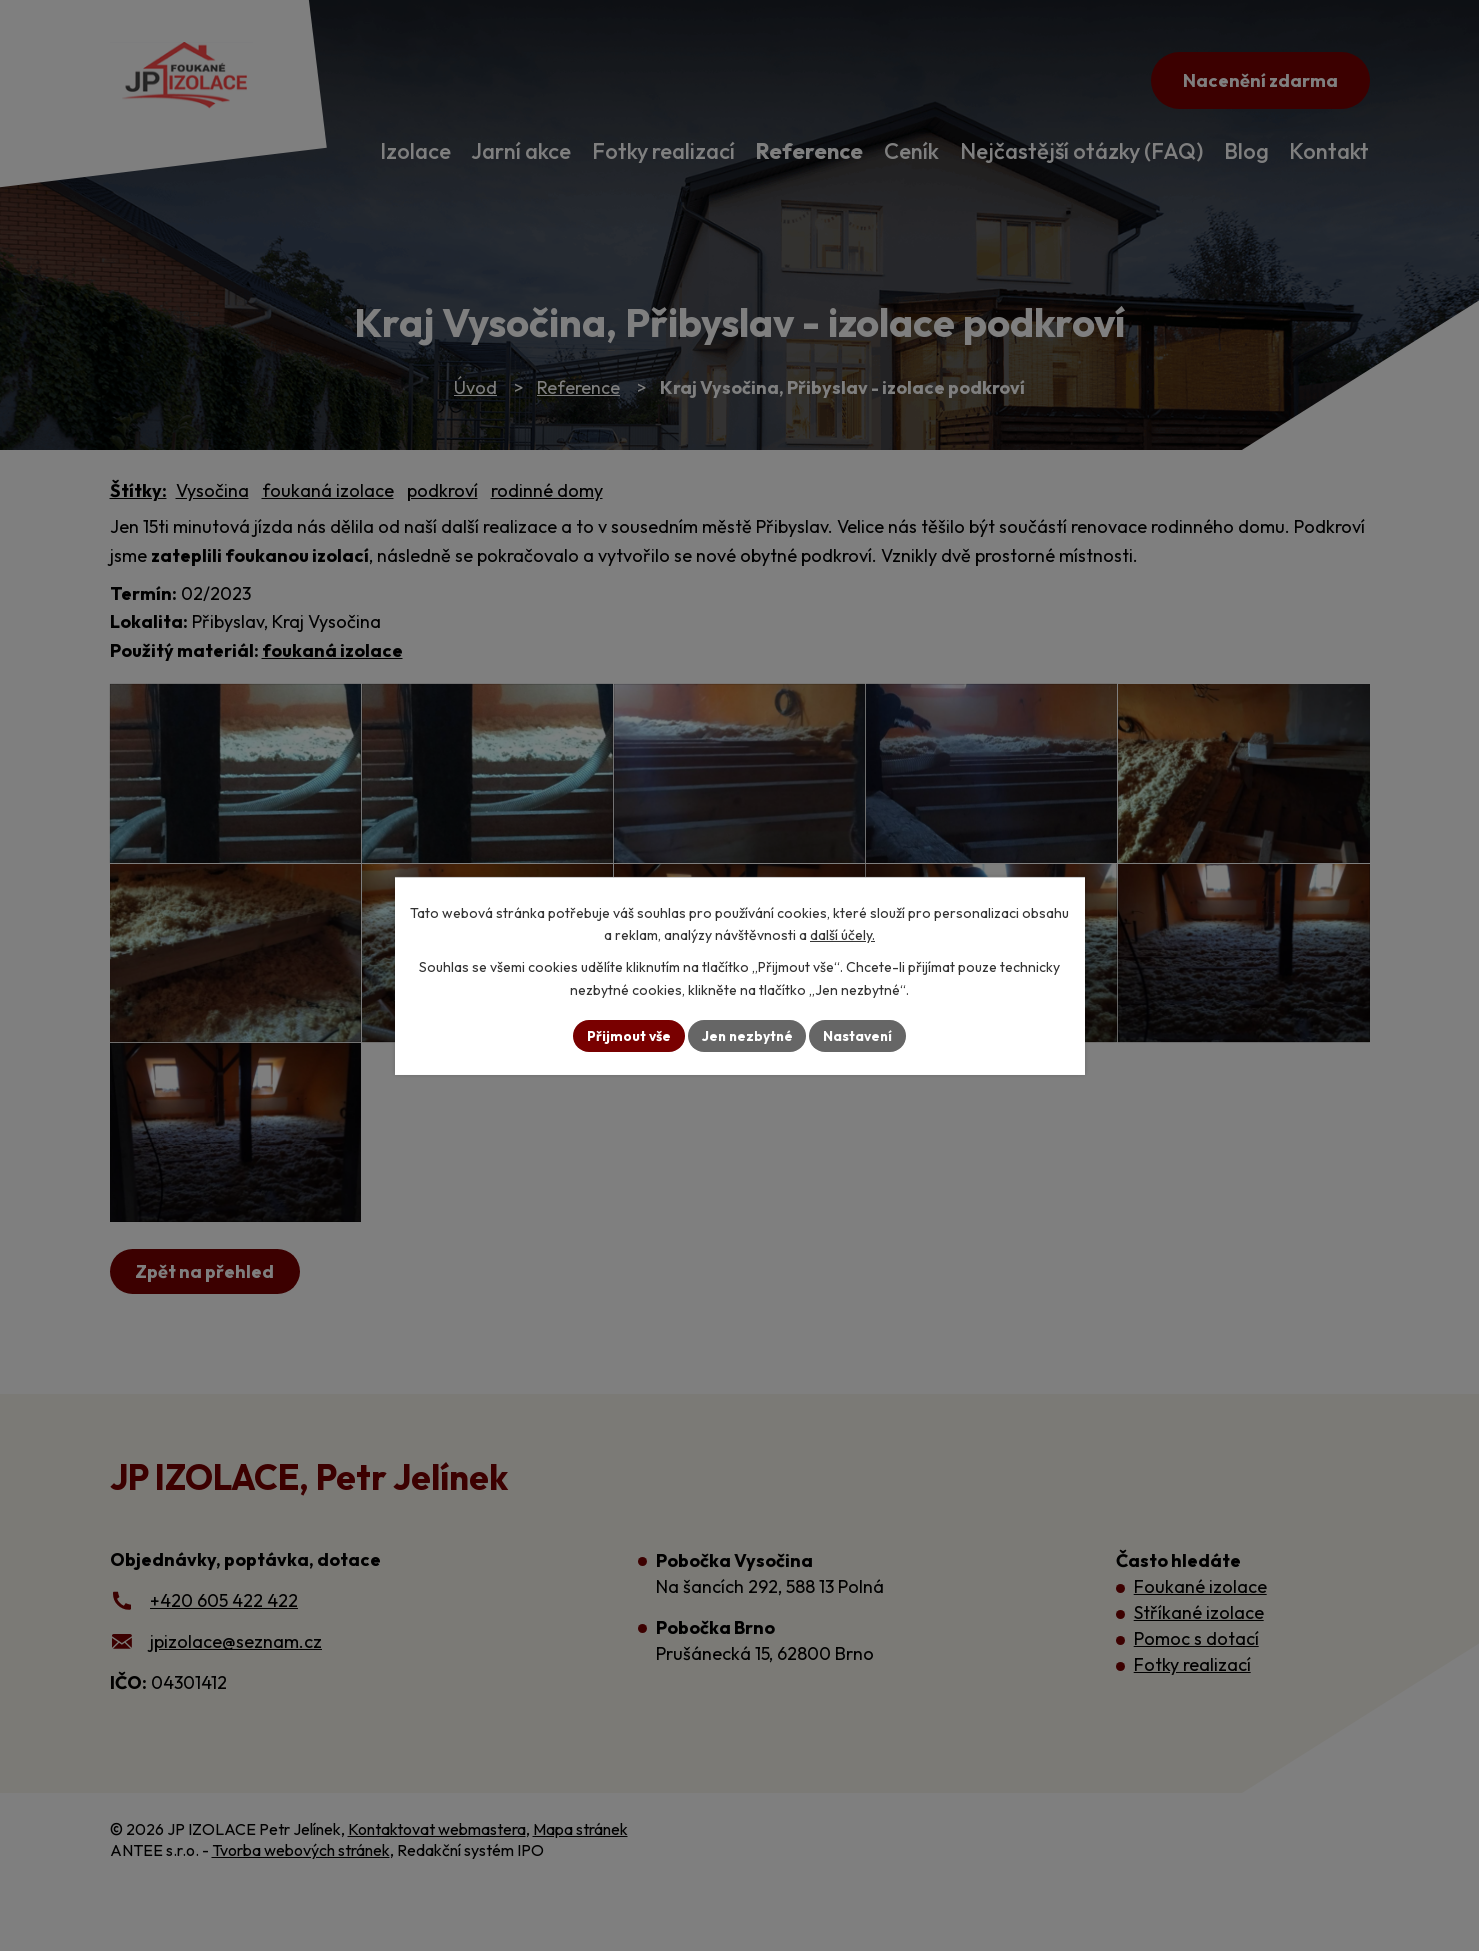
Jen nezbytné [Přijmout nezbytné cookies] (747, 1035)
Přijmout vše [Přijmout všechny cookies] (626, 1035)
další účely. (842, 935)
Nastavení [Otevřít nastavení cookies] (860, 1035)
